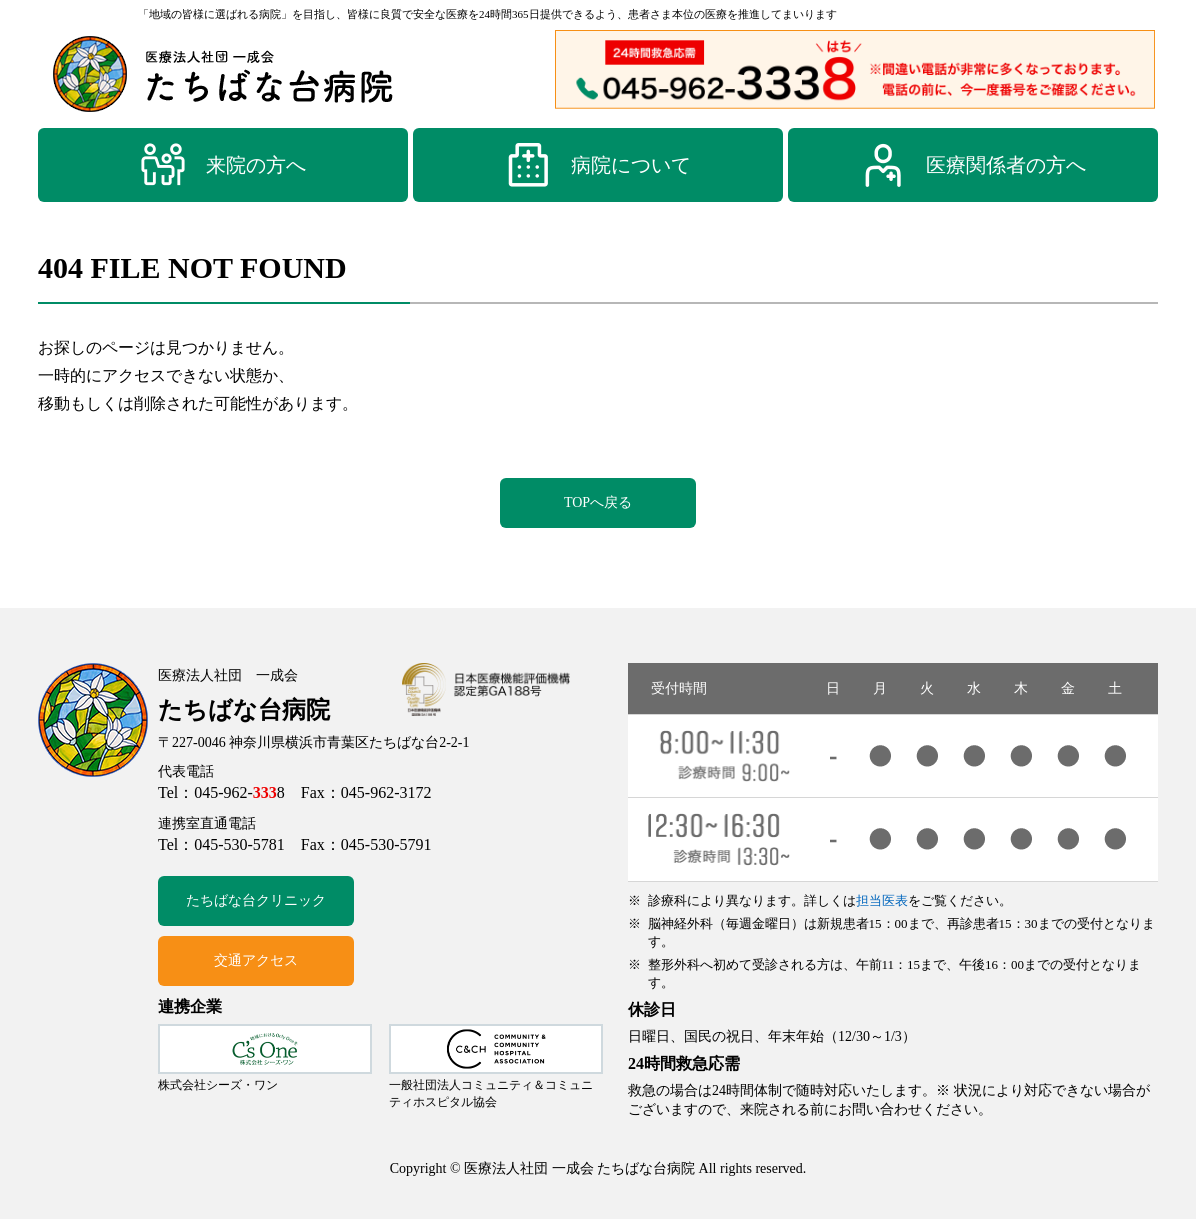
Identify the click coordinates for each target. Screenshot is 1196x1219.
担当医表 (882, 900)
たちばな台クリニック (256, 900)
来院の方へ (223, 165)
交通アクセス (256, 960)
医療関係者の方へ (973, 165)
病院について (598, 165)
